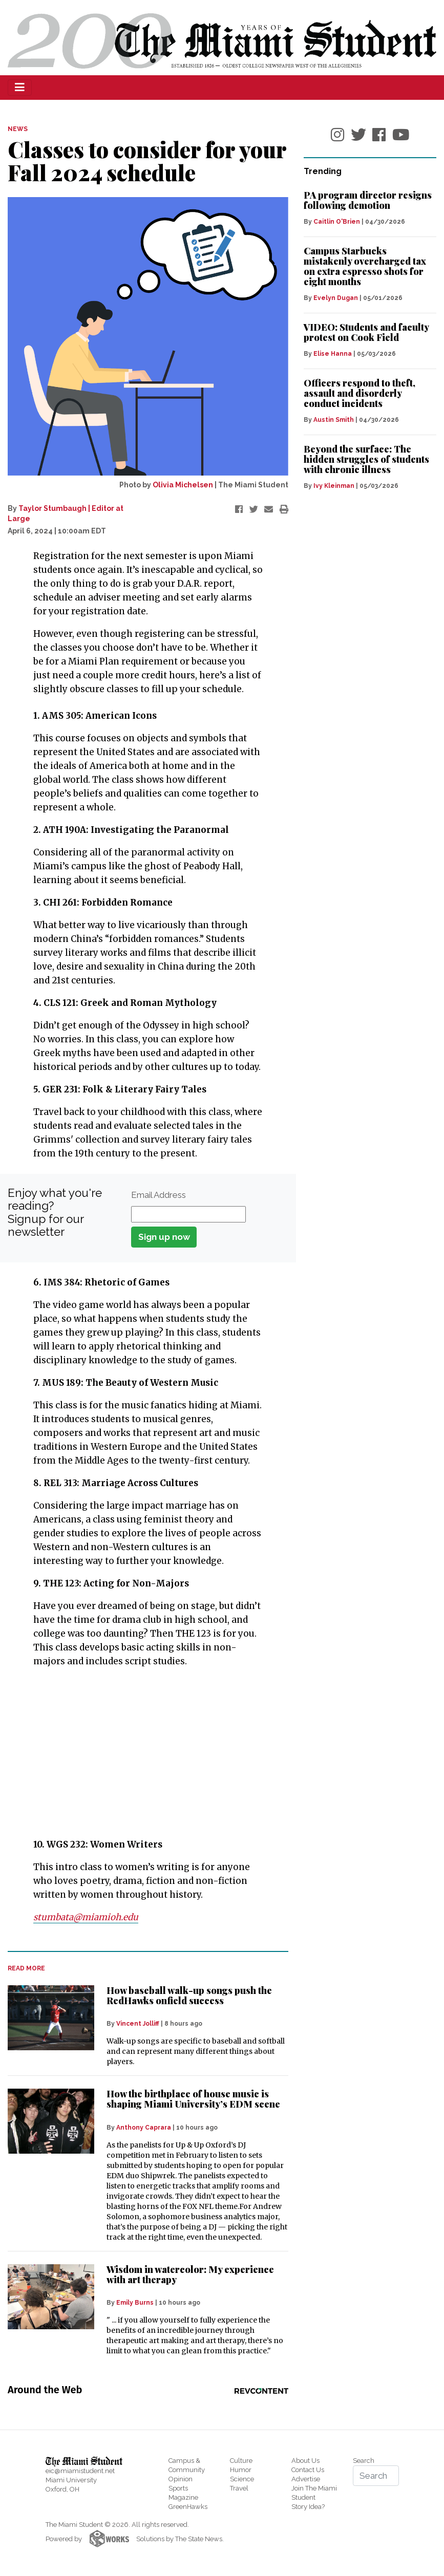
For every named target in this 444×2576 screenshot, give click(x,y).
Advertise (305, 2479)
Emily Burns (135, 2302)
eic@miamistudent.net (80, 2471)
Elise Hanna (332, 353)
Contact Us (307, 2470)
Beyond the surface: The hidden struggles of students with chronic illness (366, 459)
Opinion (180, 2479)
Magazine (183, 2497)
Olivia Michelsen (183, 485)
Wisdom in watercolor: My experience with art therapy (190, 2274)
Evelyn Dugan (335, 298)
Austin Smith (333, 419)
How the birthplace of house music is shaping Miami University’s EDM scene (193, 2099)
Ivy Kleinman (333, 485)
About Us (305, 2460)
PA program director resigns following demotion (368, 200)
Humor (240, 2470)
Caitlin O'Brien (336, 221)
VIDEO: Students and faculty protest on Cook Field (366, 332)
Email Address (158, 1195)
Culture (241, 2460)
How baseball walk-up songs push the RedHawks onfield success (189, 1995)
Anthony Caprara (143, 2127)
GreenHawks (187, 2506)
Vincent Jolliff (137, 2023)
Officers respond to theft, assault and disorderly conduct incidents (359, 393)
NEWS (18, 129)
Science (242, 2479)
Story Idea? (308, 2506)
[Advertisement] (141, 1752)
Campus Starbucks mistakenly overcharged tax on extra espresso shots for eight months (365, 266)
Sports (178, 2488)
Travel (239, 2488)
